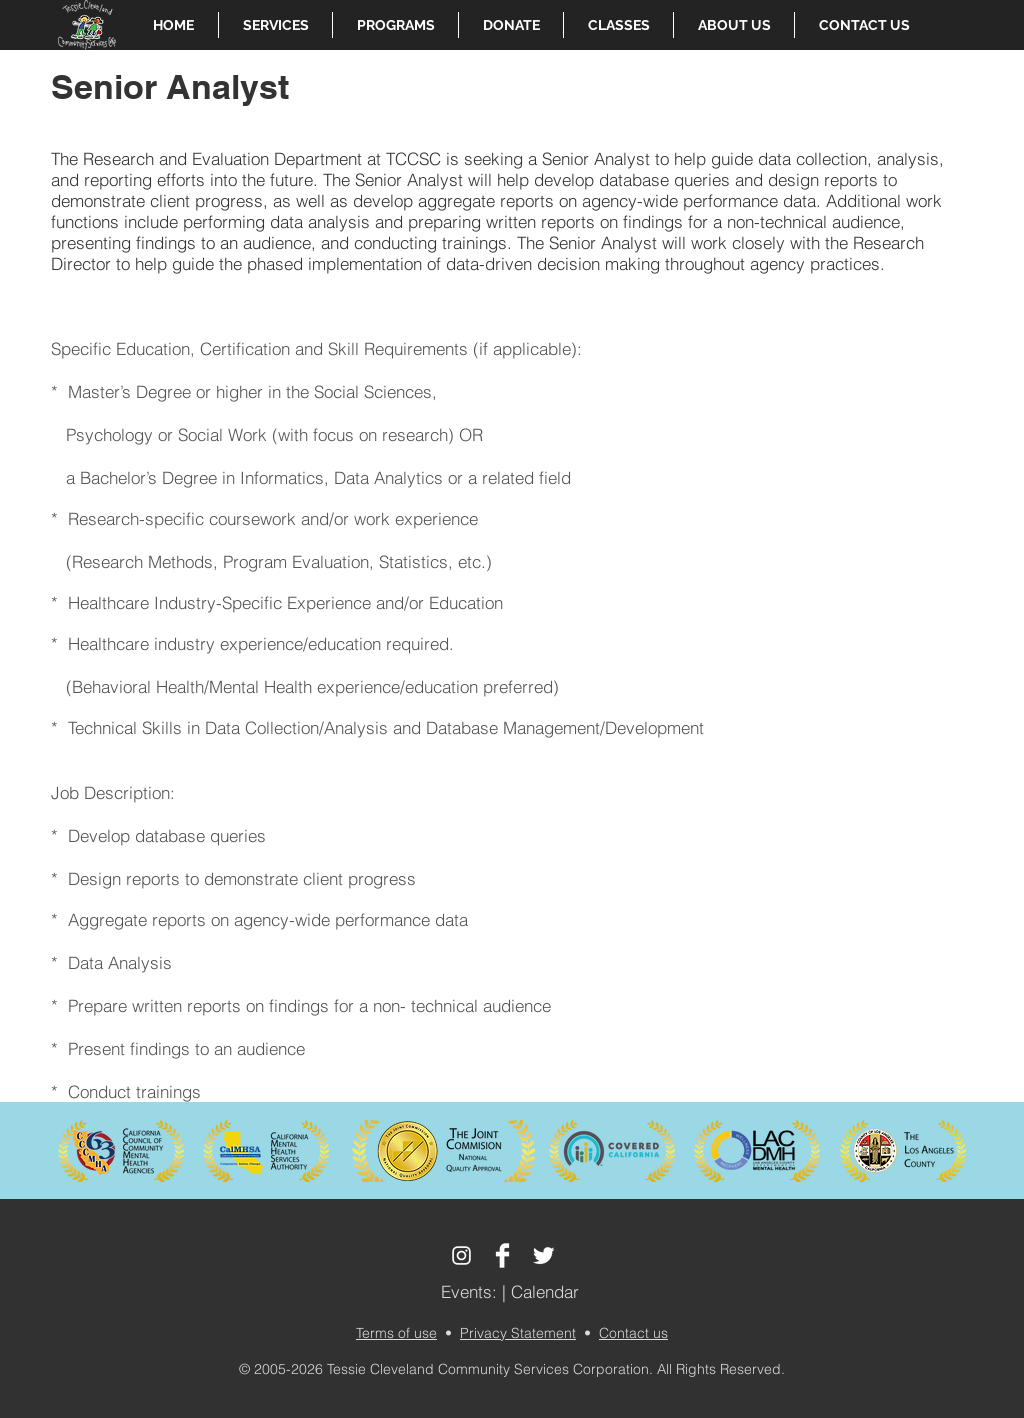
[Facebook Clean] (502, 1255)
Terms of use (396, 1333)
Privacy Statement (518, 1333)
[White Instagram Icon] (461, 1255)
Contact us (633, 1333)
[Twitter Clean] (543, 1255)
